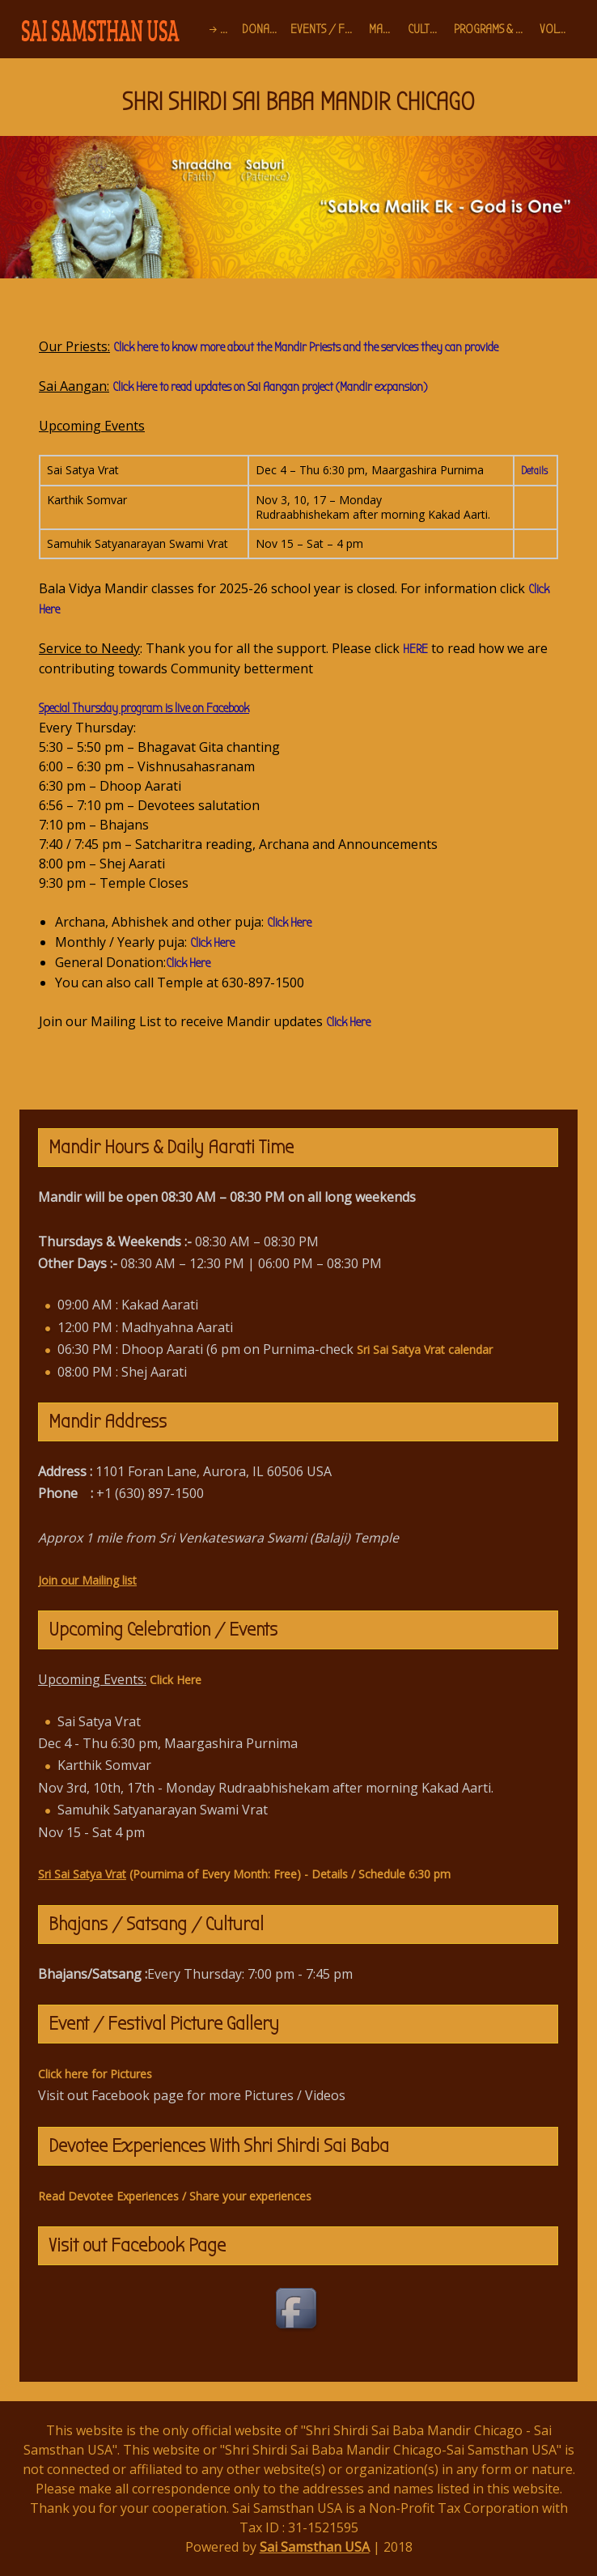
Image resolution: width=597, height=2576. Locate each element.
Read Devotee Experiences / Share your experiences (174, 2196)
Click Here (289, 922)
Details (534, 470)
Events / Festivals (326, 29)
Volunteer (559, 29)
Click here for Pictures (95, 2074)
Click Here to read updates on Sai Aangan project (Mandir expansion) (269, 387)
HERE (415, 649)
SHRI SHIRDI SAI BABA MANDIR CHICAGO (298, 102)
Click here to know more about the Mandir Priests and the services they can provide (305, 347)
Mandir (385, 29)
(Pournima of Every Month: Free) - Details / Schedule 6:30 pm (244, 1874)
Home (227, 29)
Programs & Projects (494, 29)
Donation (263, 29)
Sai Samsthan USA (315, 2547)
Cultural (427, 29)
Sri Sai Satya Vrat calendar (425, 1349)
